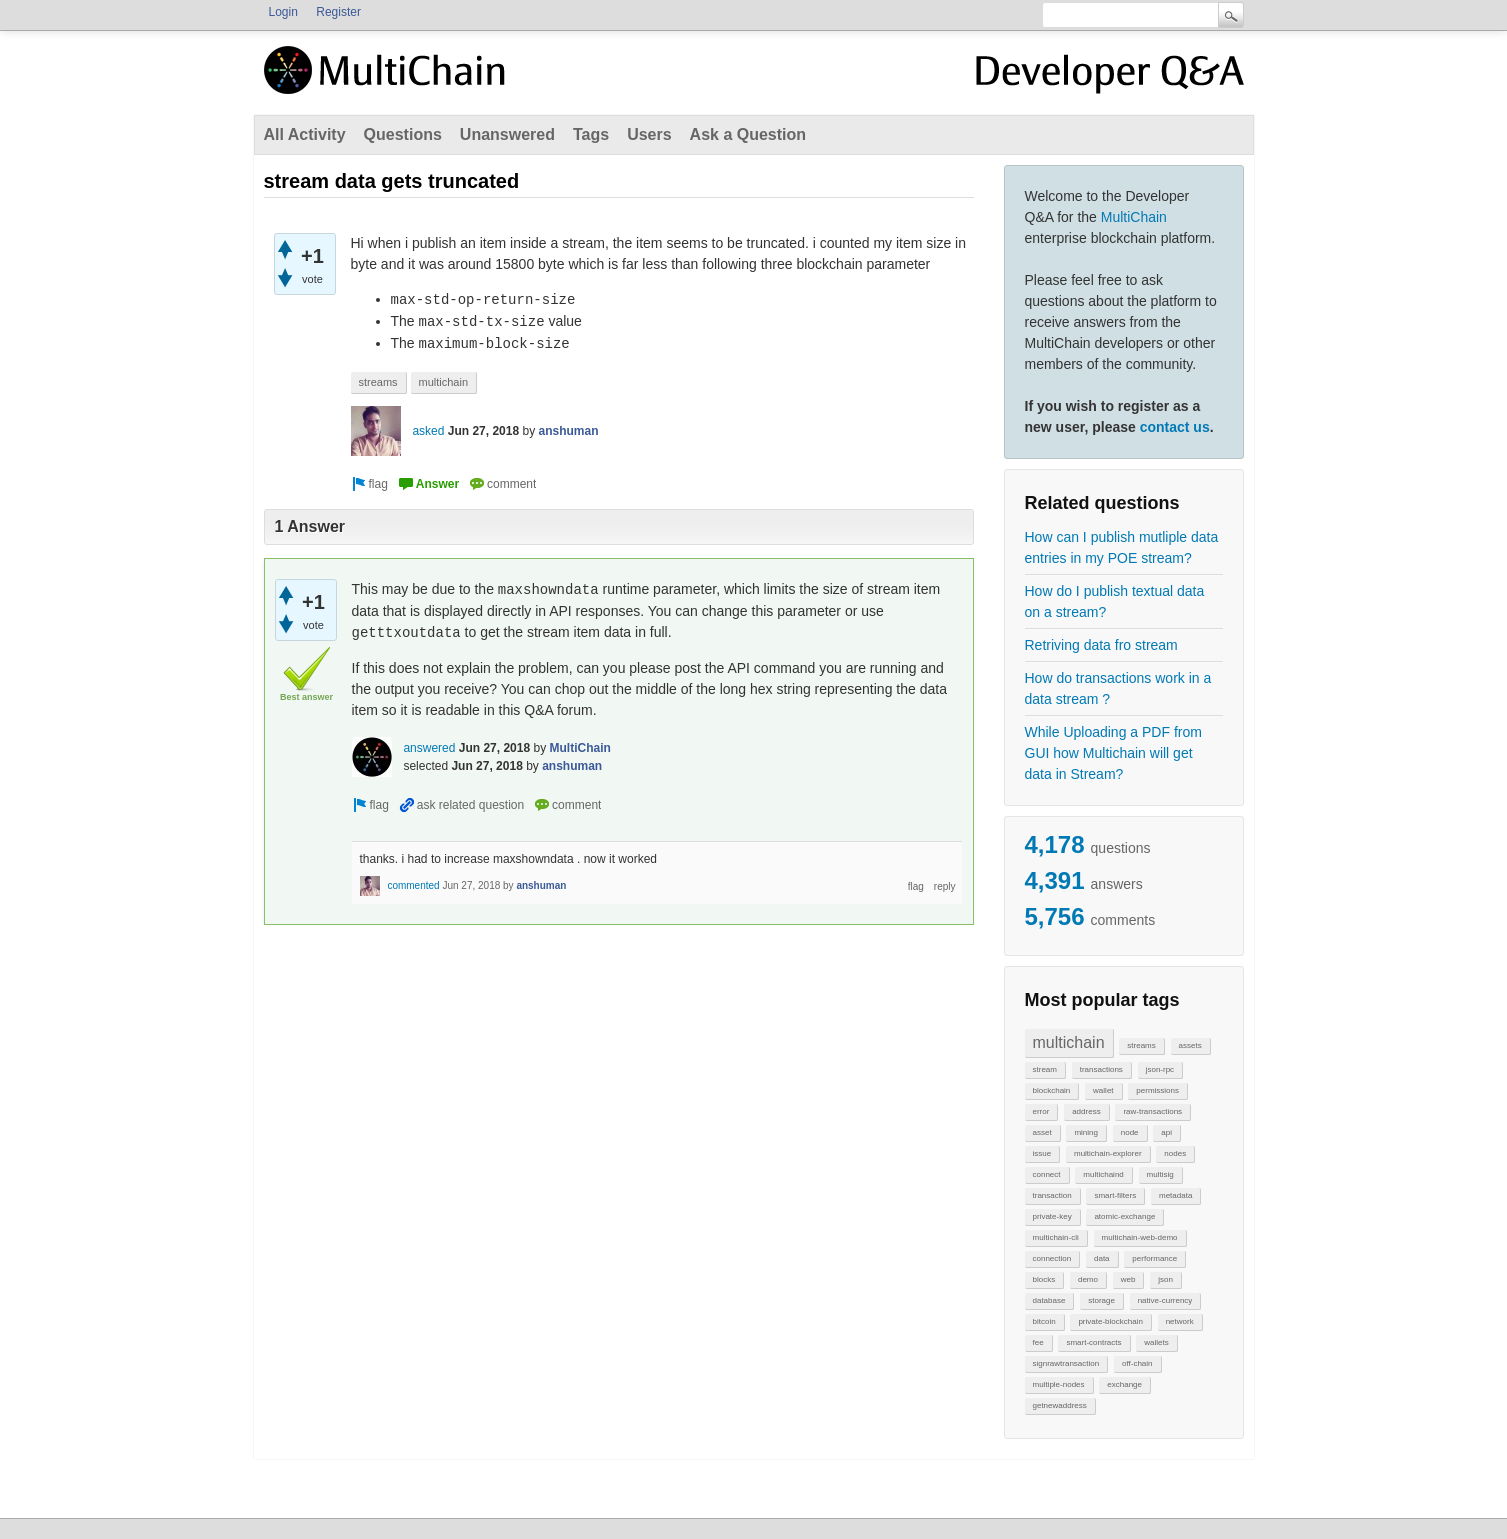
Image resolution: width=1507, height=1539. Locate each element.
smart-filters (1115, 1195)
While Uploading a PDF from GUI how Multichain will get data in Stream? (1113, 753)
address (1086, 1111)
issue (1042, 1153)
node (1130, 1132)
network (1180, 1321)
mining (1086, 1132)
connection (1052, 1258)
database (1049, 1300)
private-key (1052, 1216)
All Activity (305, 134)
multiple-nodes (1059, 1384)
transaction (1052, 1195)
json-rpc (1160, 1069)
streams (1141, 1045)
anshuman (569, 431)
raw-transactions (1152, 1111)
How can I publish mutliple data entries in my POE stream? (1122, 547)
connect (1047, 1174)
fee (1038, 1342)
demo (1088, 1279)
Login (283, 12)
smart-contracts (1093, 1342)
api (1166, 1132)
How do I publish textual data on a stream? (1115, 601)
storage (1101, 1300)
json (1165, 1279)
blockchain (1052, 1090)
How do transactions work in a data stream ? (1118, 688)
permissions (1157, 1090)
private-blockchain (1110, 1321)
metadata (1175, 1195)
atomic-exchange (1124, 1216)
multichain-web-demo (1140, 1237)
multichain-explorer (1108, 1153)
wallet (1103, 1090)
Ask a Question (748, 134)
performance (1154, 1258)
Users (649, 134)
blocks (1044, 1279)
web (1128, 1279)
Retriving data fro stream (1101, 645)
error (1041, 1111)
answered (429, 748)
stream (1045, 1069)
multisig (1160, 1174)
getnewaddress (1060, 1405)
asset (1042, 1132)
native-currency (1165, 1300)
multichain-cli (1056, 1237)
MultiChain (1134, 217)
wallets (1156, 1342)
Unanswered (507, 134)
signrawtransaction (1066, 1363)
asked (428, 431)
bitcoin (1044, 1321)
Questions (403, 134)
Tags (591, 134)
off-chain (1137, 1363)
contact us (1175, 427)
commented (413, 885)
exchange (1124, 1384)
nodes (1175, 1153)
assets (1190, 1045)
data (1102, 1258)
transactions (1101, 1069)
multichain (1069, 1042)
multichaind (1103, 1174)
